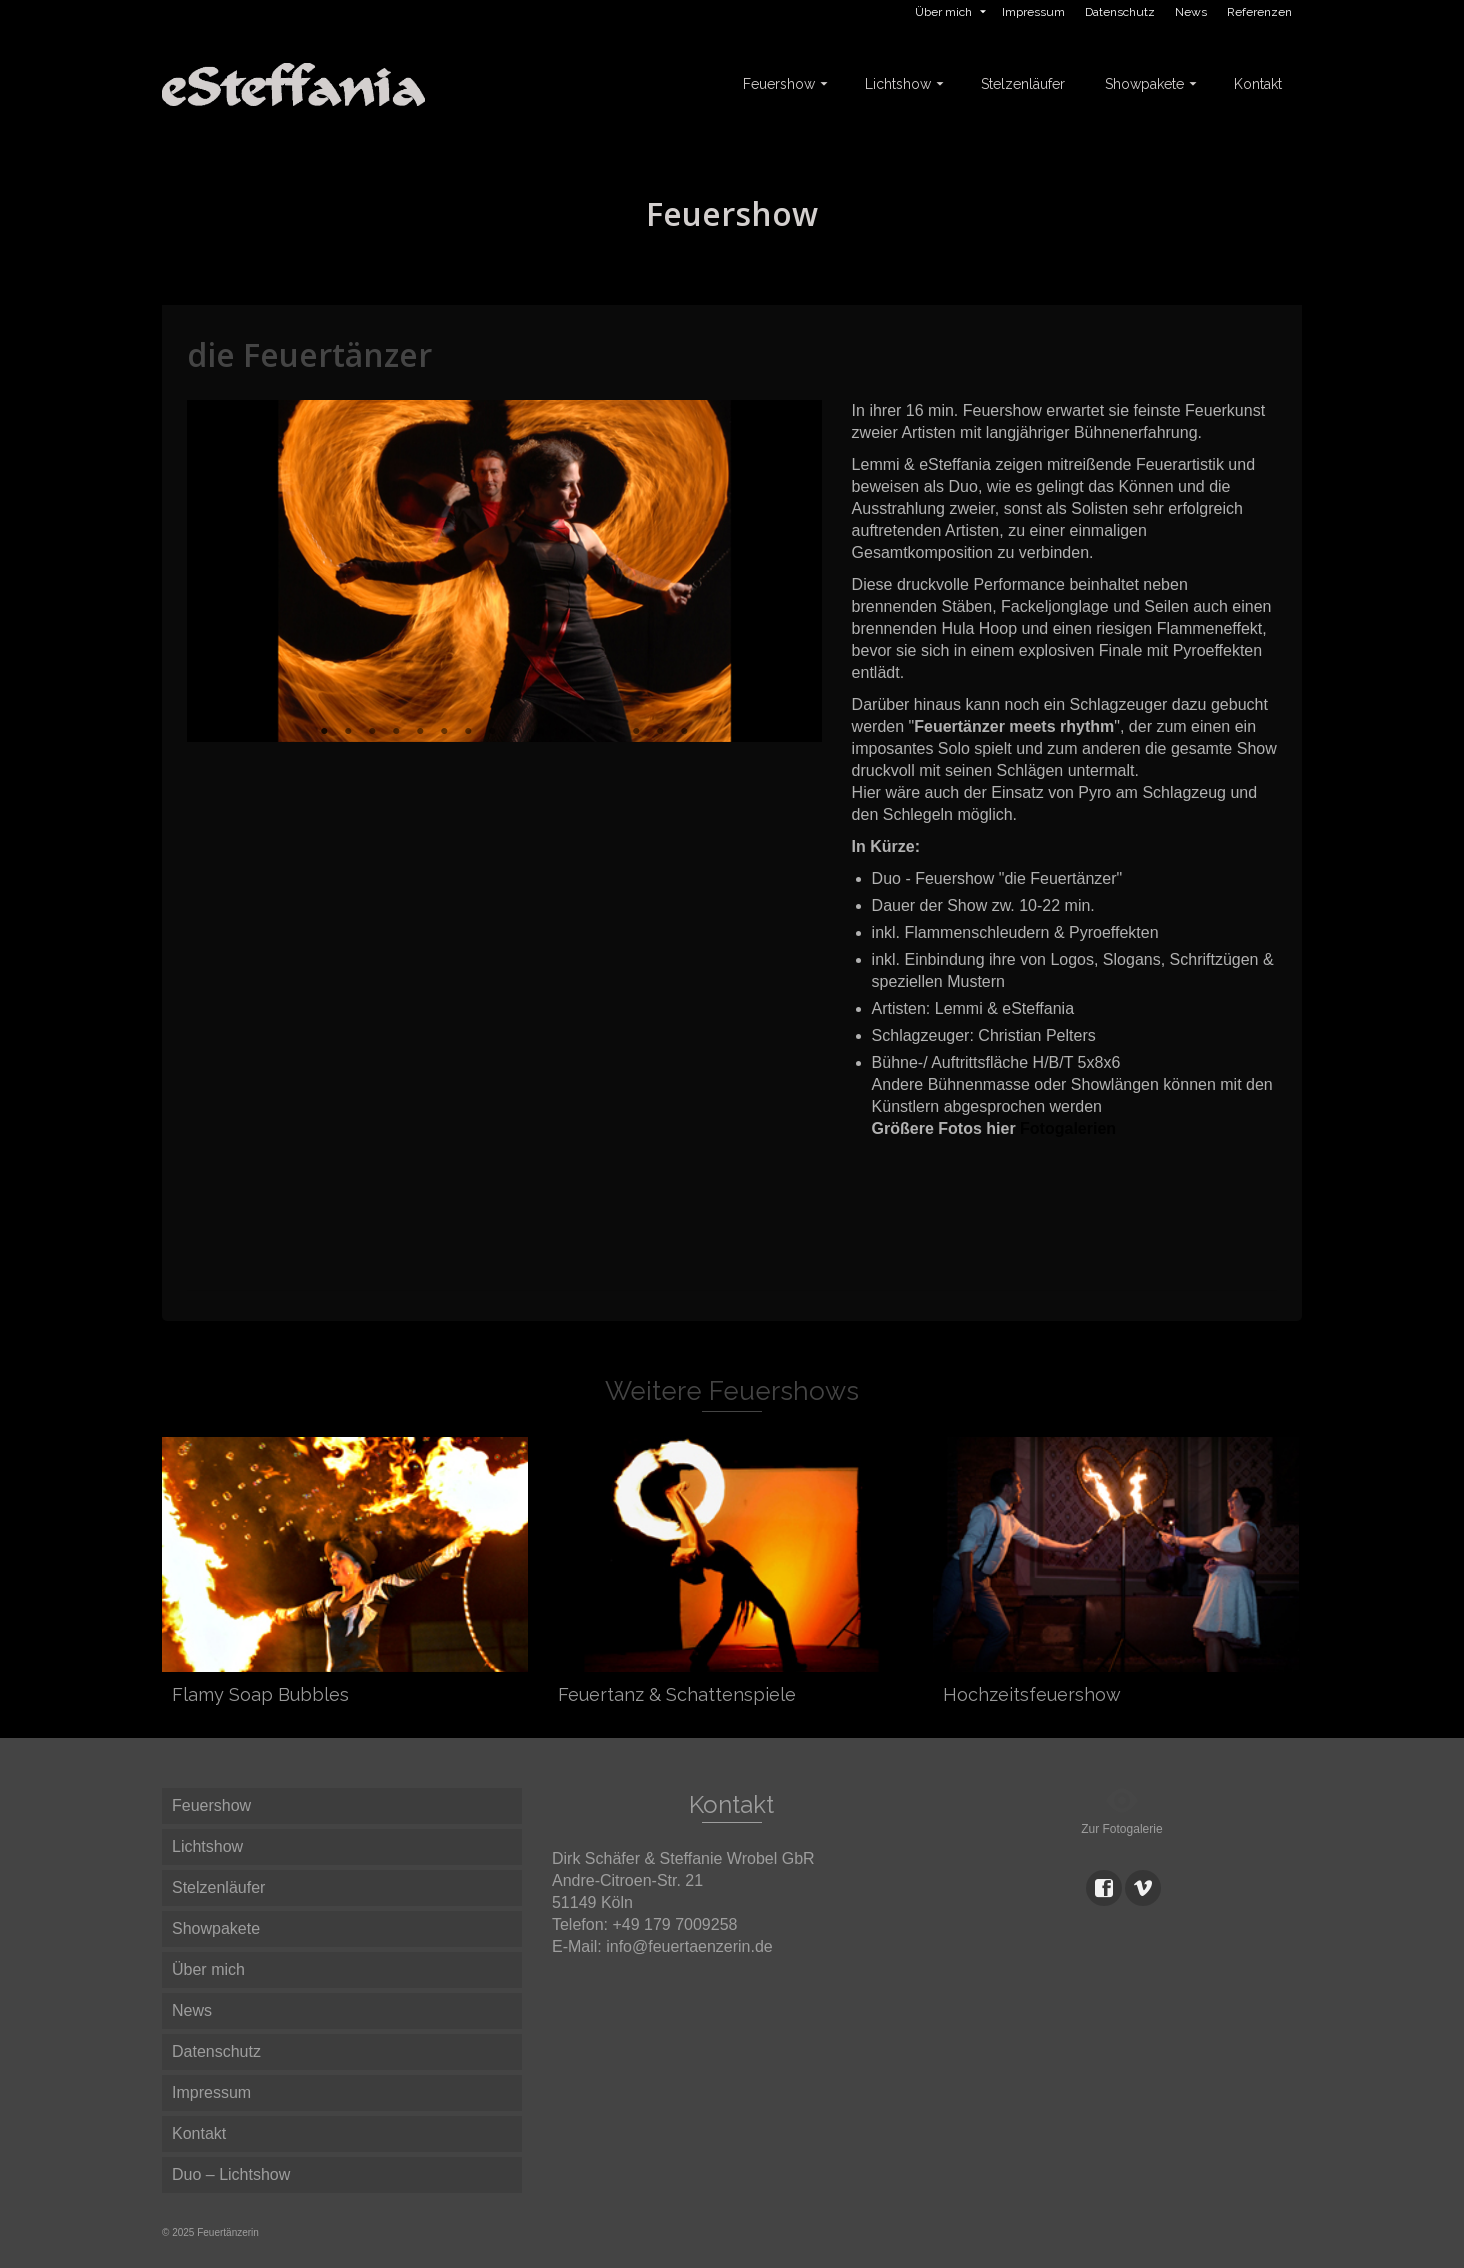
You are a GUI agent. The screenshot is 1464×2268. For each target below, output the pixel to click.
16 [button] (684, 732)
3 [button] (372, 732)
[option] (504, 571)
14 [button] (636, 732)
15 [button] (660, 732)
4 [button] (396, 732)
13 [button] (612, 732)
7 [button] (468, 732)
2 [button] (348, 732)
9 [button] (516, 732)
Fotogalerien (1068, 1128)
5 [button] (420, 732)
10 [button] (540, 732)
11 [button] (564, 732)
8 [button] (492, 732)
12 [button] (588, 732)
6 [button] (444, 732)
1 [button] (324, 732)
